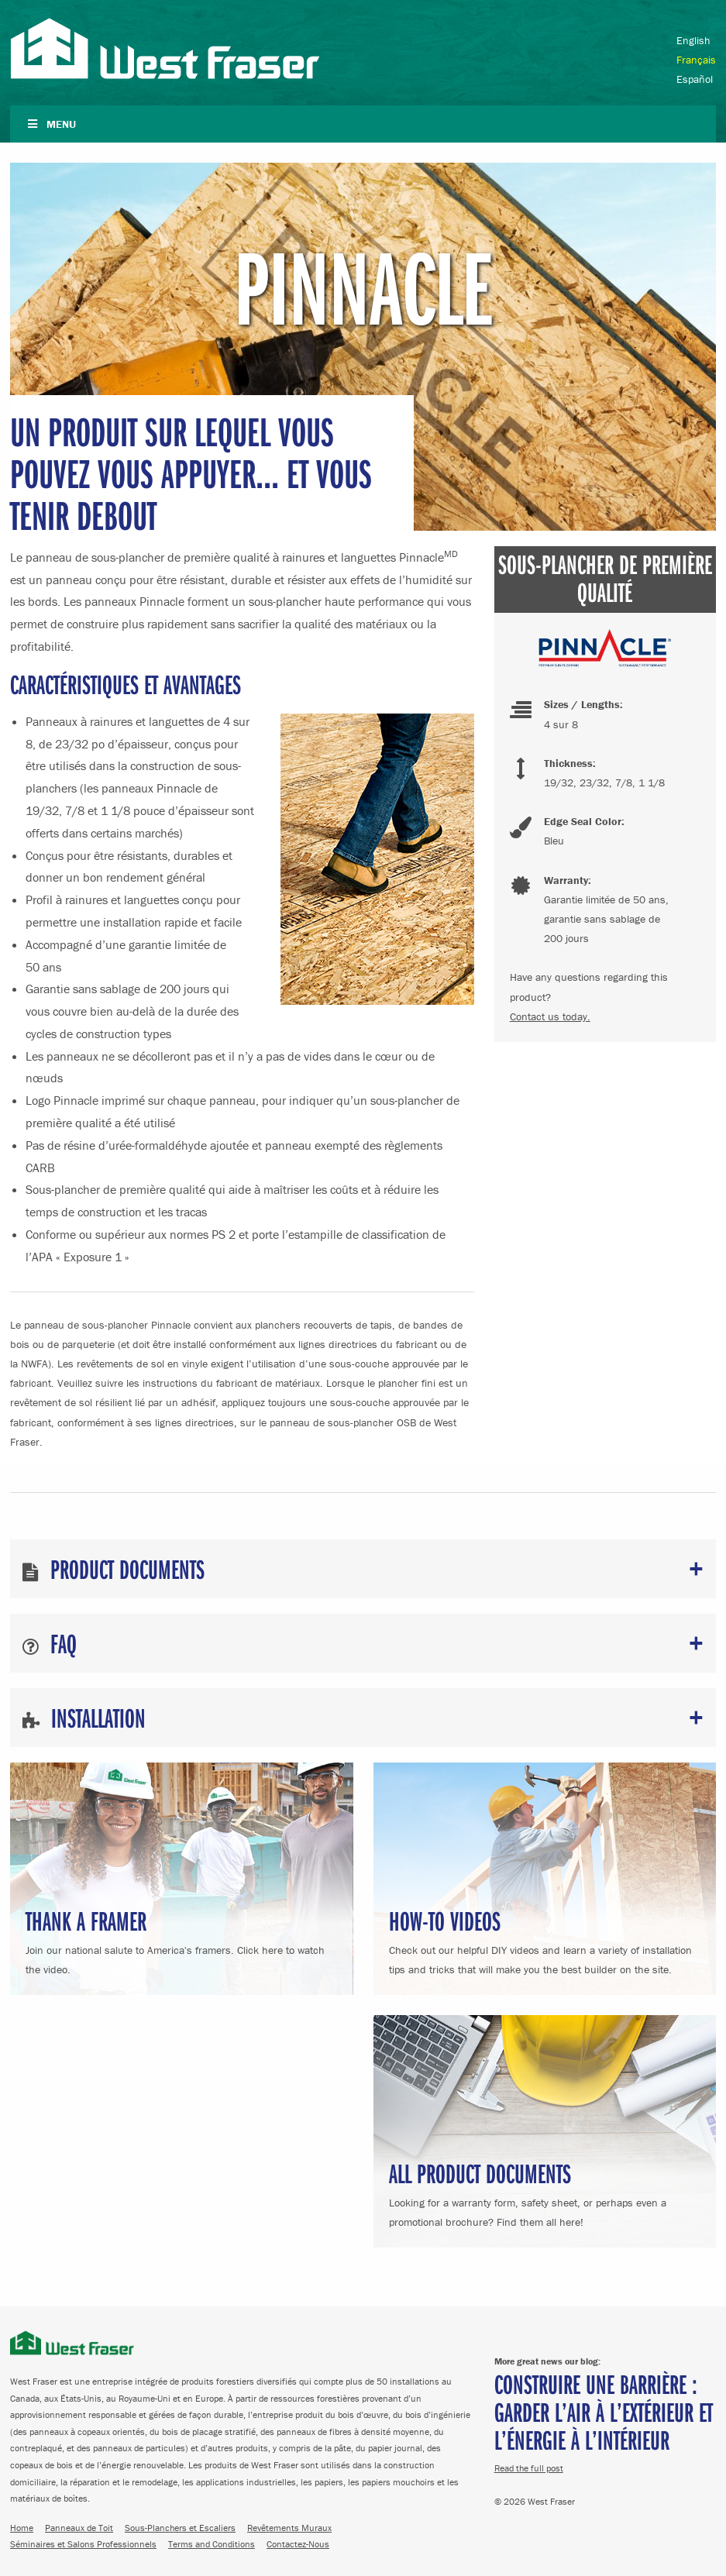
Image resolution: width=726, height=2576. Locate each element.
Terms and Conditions (211, 2544)
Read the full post (528, 2468)
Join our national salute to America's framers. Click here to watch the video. (182, 1939)
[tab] (363, 1568)
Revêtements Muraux (289, 2527)
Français (696, 60)
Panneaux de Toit (79, 2527)
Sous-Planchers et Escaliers (180, 2527)
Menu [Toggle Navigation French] (51, 124)
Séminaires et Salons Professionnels (83, 2544)
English (693, 40)
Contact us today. (550, 1016)
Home (21, 2527)
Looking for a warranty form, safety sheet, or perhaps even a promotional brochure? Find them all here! (545, 2192)
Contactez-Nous (298, 2544)
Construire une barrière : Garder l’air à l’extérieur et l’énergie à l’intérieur (603, 2411)
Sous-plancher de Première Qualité (605, 577)
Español (694, 79)
